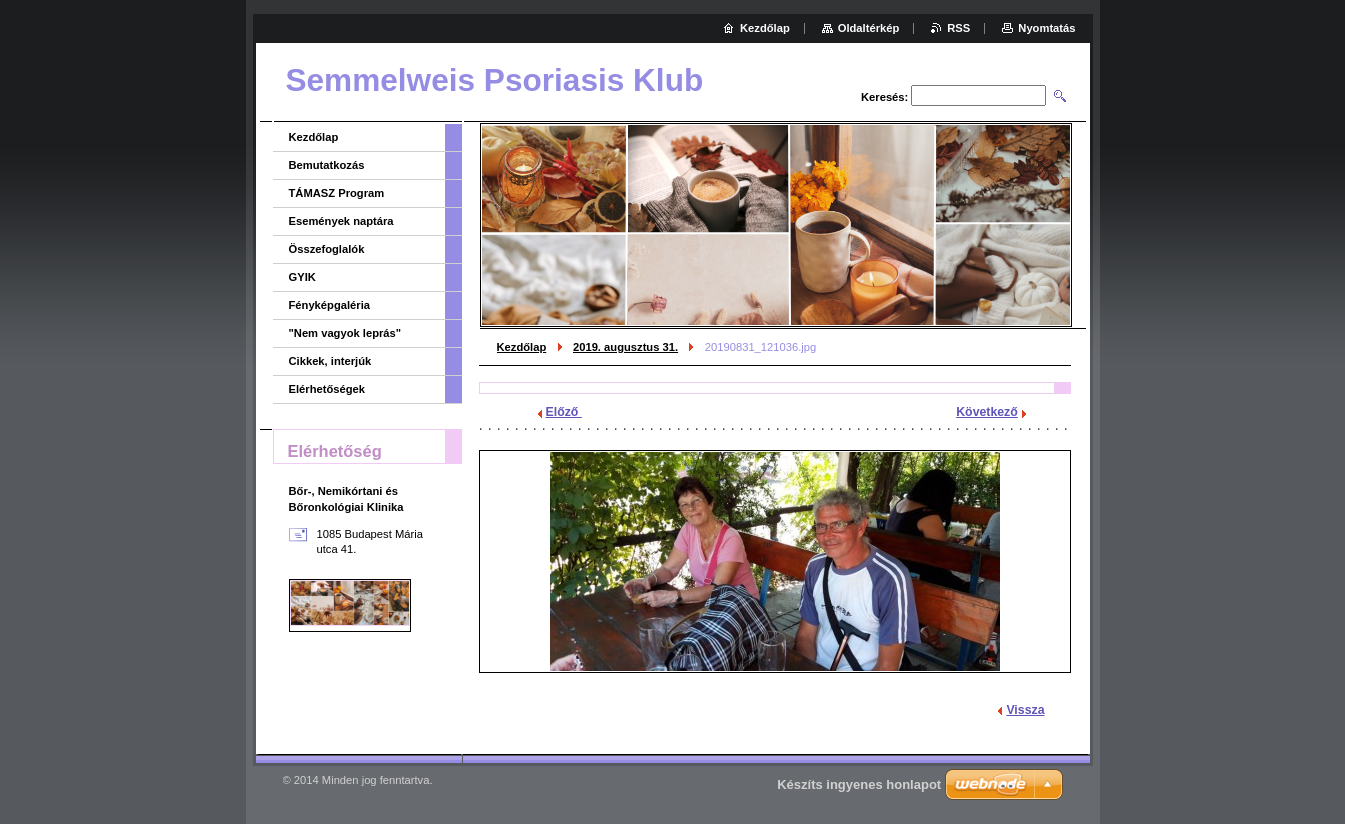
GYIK (302, 277)
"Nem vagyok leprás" (345, 333)
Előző (564, 412)
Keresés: (884, 97)
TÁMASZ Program (337, 193)
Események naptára (341, 221)
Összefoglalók (327, 249)
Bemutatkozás (327, 165)
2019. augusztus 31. (625, 347)
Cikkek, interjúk (330, 361)
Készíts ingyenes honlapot (859, 784)
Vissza (1025, 710)
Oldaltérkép (869, 28)
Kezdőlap (522, 347)
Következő (987, 412)
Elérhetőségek (327, 389)
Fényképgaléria (329, 305)
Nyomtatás (1046, 28)
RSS (958, 28)
